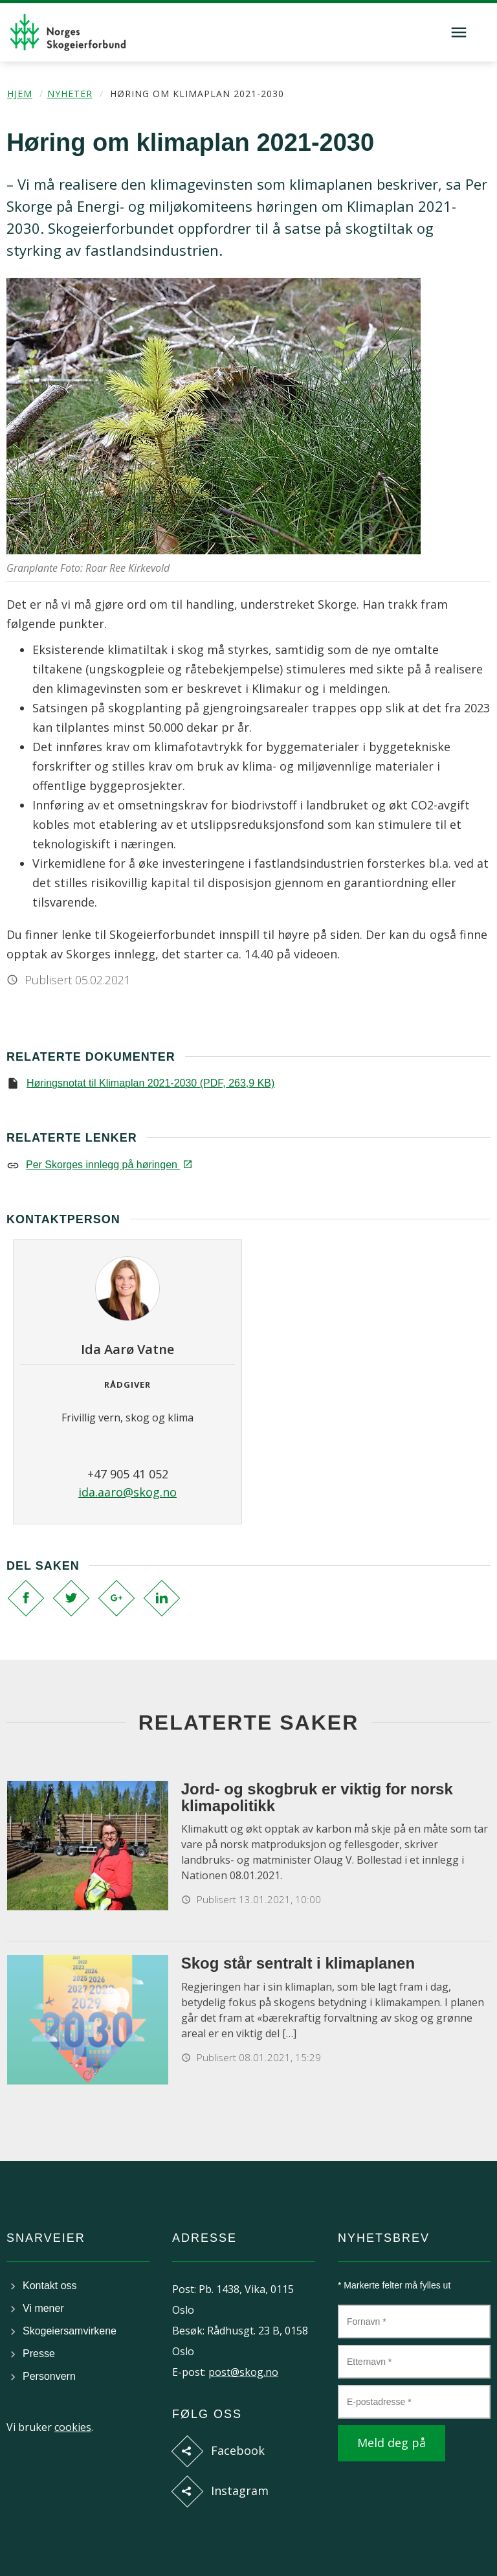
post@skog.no (243, 2372)
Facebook (238, 2450)
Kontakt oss (50, 2285)
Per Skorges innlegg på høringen (108, 1164)
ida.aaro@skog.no (127, 1492)
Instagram (240, 2490)
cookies (72, 2427)
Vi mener (43, 2308)
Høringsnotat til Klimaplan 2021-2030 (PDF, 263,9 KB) (150, 1083)
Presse (39, 2353)
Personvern (49, 2376)
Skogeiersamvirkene (69, 2330)
